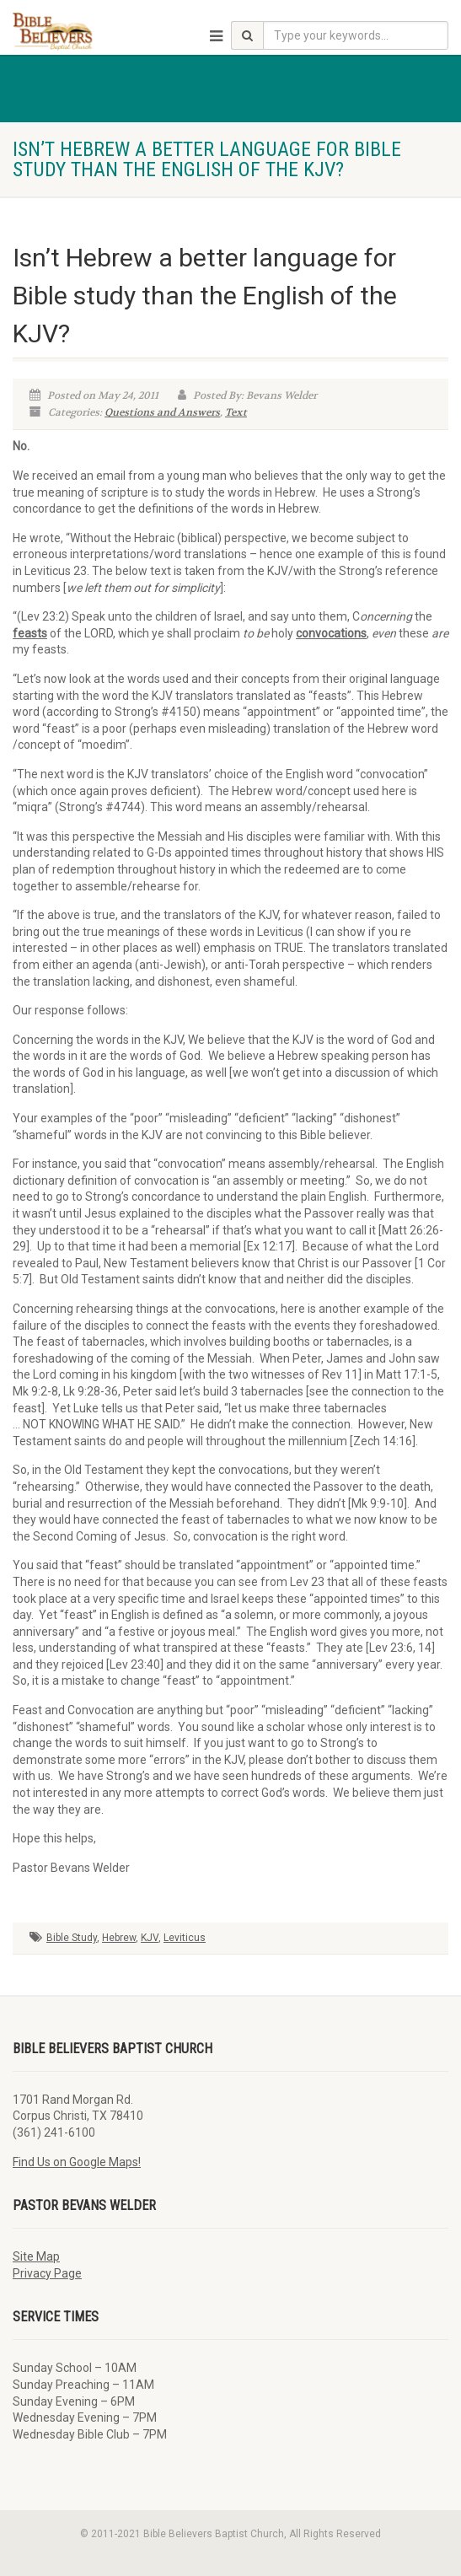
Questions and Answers (162, 412)
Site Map (36, 2256)
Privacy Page (47, 2273)
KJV (149, 1938)
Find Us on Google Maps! (77, 2162)
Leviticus (184, 1938)
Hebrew (119, 1938)
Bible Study (71, 1938)
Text (236, 412)
